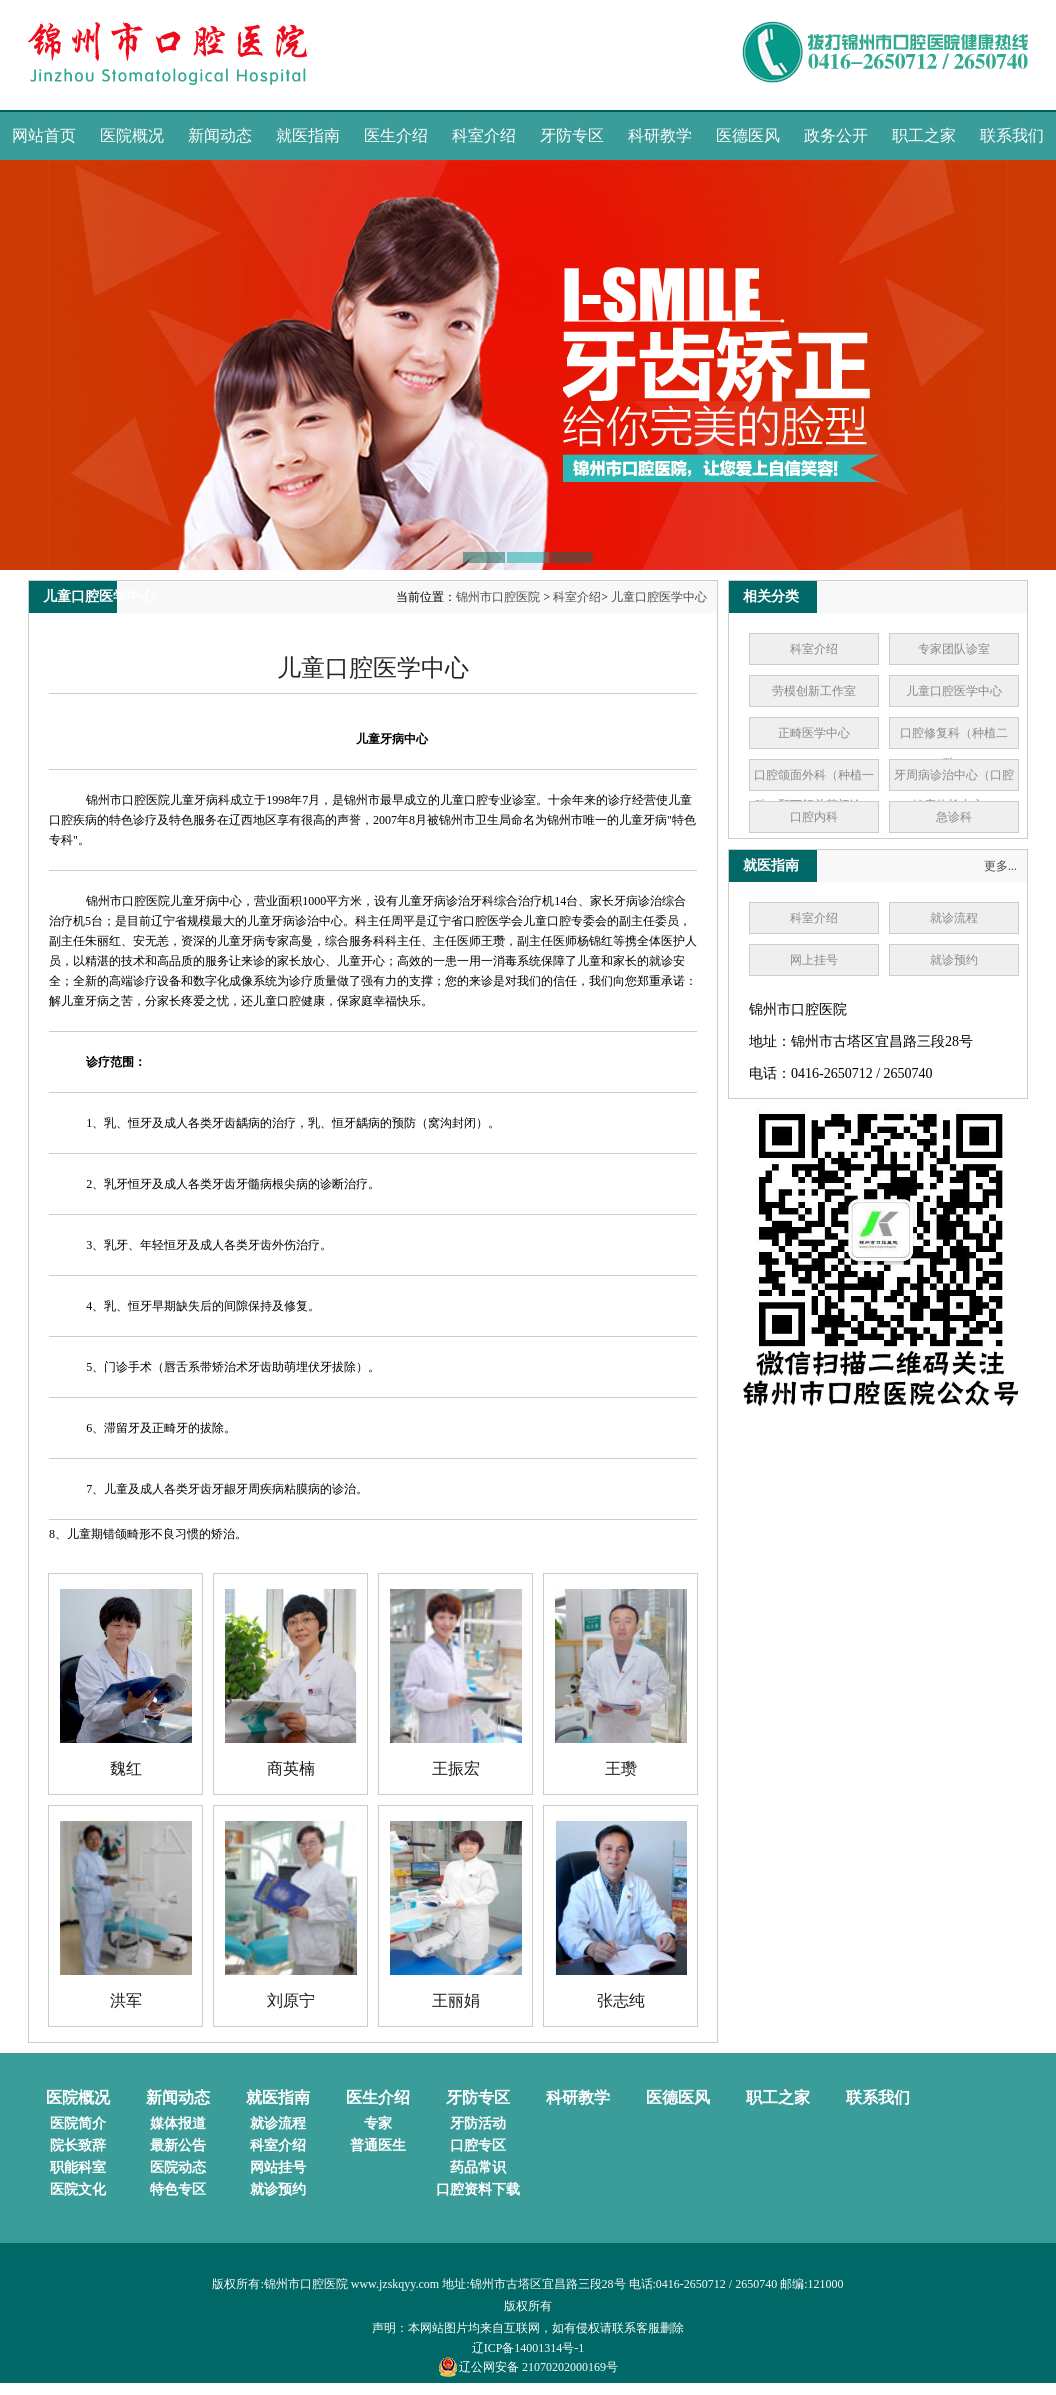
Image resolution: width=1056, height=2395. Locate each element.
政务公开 (836, 135)
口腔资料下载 (478, 2189)
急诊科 (954, 817)
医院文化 (78, 2189)
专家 (378, 2123)
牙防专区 (572, 135)
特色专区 (178, 2189)
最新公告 (178, 2145)
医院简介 (78, 2123)
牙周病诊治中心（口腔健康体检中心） (954, 790)
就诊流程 (954, 918)
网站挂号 (278, 2167)
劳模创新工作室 (814, 691)
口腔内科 (814, 817)
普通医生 (378, 2145)
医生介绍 (396, 135)
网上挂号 (814, 960)
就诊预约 (954, 960)
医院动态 (178, 2167)
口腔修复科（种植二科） (954, 748)
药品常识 (478, 2167)
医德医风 (748, 135)
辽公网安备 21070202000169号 (528, 2367)
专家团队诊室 (954, 649)
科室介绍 (484, 135)
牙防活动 (478, 2123)
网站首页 (44, 135)
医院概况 (132, 135)
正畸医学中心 (814, 733)
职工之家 (924, 135)
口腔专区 (478, 2145)
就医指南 (308, 135)
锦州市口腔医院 (498, 597)
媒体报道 (178, 2123)
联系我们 (1012, 135)
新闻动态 (220, 135)
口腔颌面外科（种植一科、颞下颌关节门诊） (814, 790)
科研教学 (660, 135)
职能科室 (78, 2167)
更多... (1000, 866)
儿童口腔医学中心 (659, 597)
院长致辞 (78, 2145)
